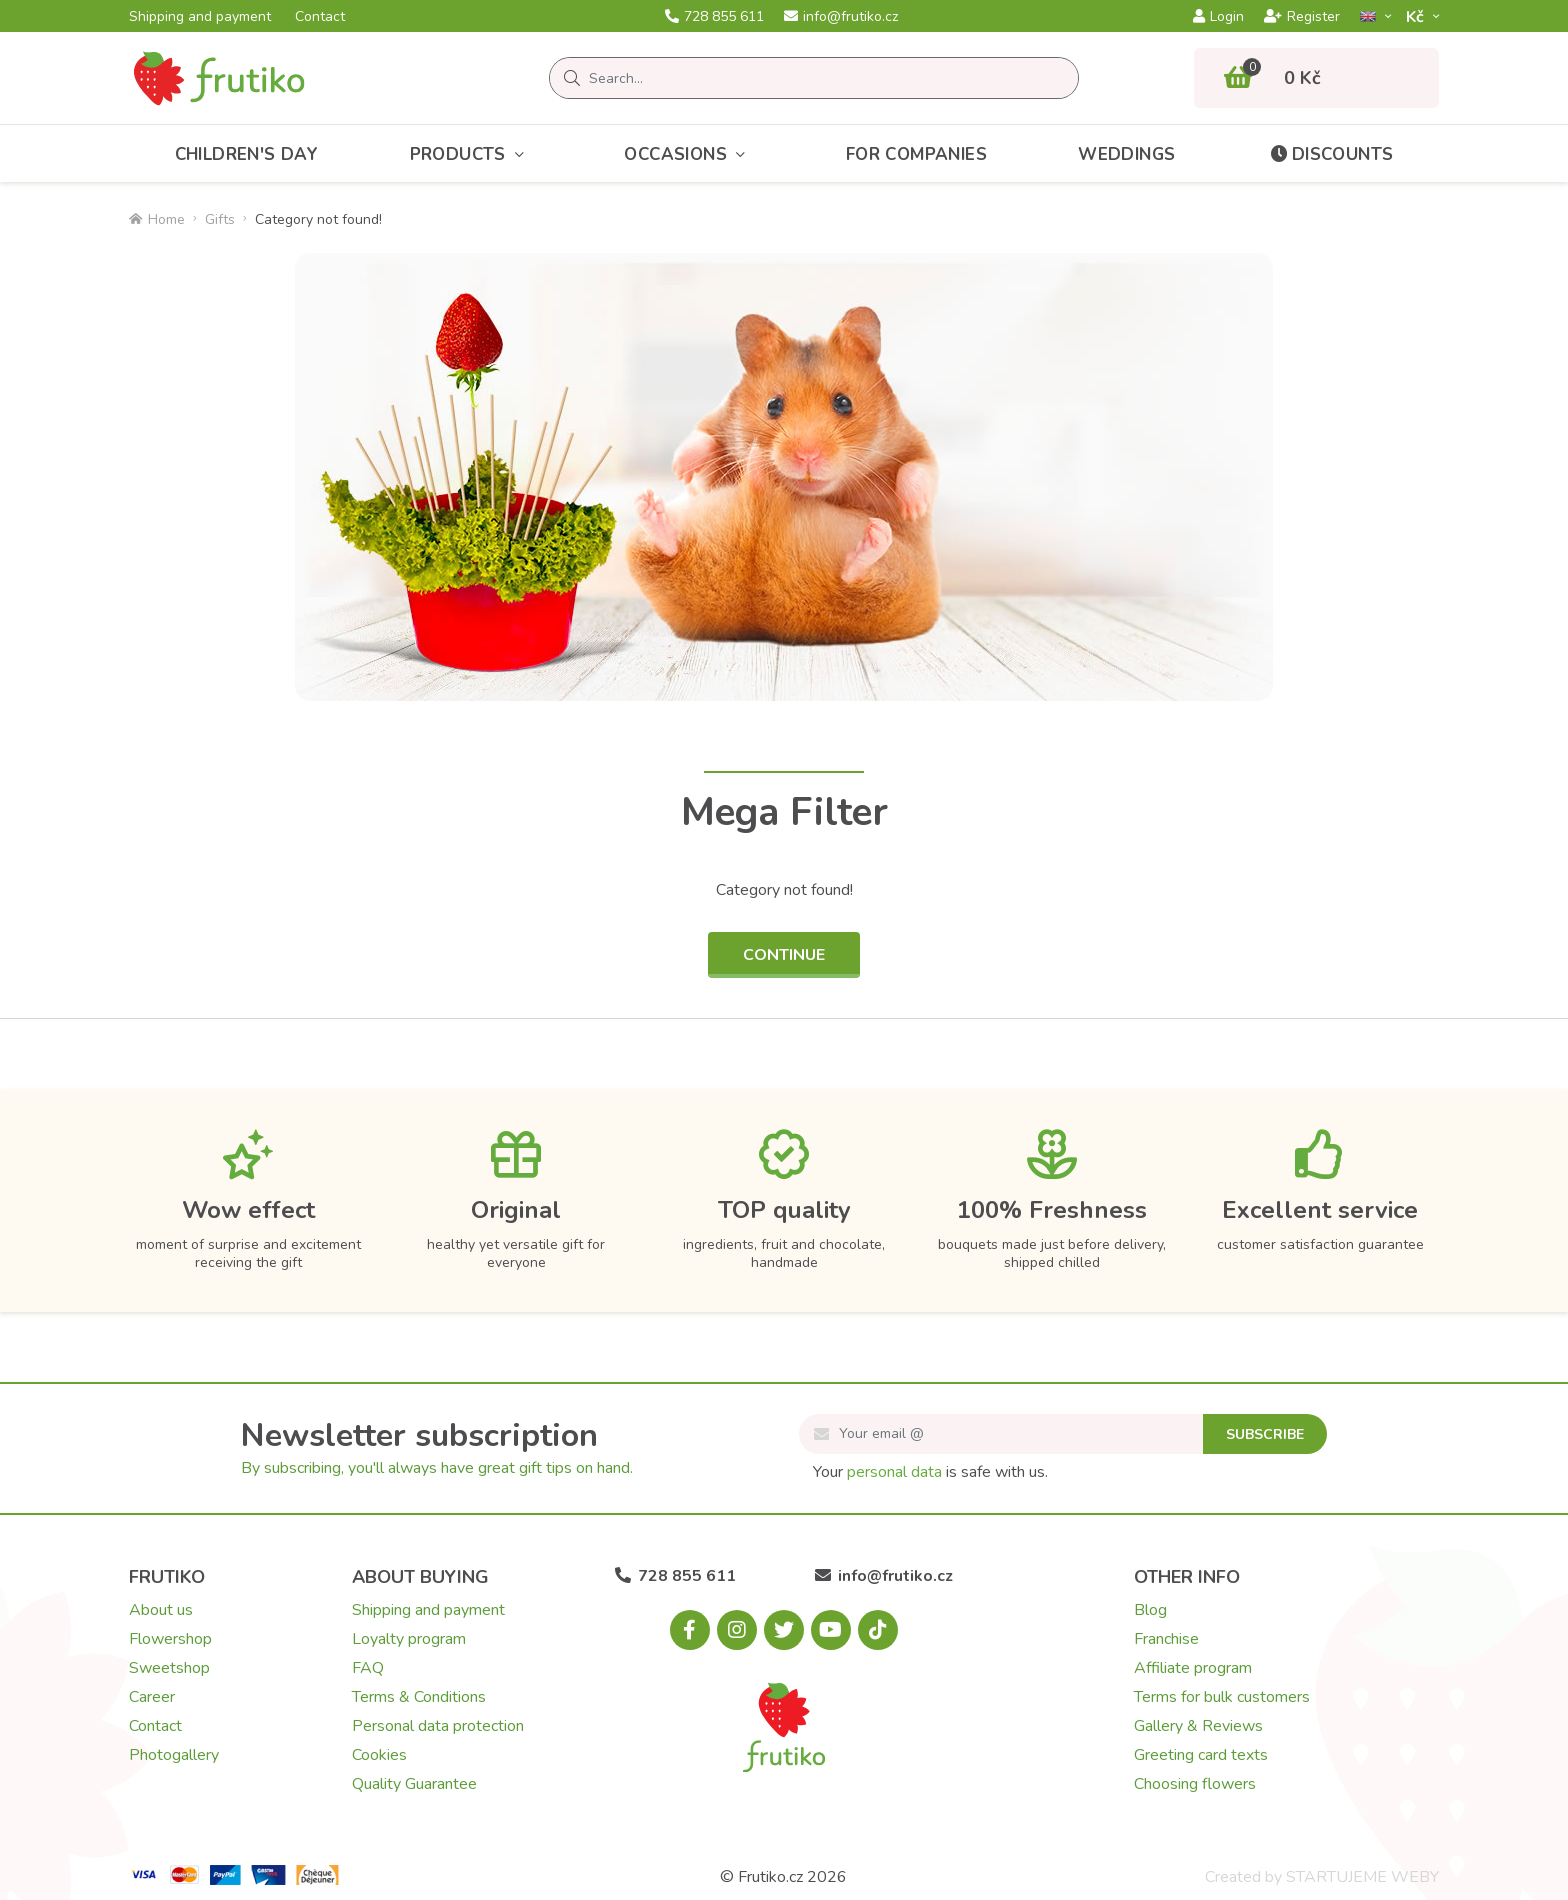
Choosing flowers (1195, 1784)
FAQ (368, 1668)
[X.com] (784, 1630)
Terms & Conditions (419, 1697)
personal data (894, 1472)
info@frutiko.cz (841, 17)
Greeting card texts (1201, 1755)
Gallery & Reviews (1198, 1726)
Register (1302, 17)
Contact (320, 17)
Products (472, 154)
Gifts (220, 219)
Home (157, 219)
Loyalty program (409, 1639)
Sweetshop (169, 1668)
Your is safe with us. (930, 1472)
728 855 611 (714, 17)
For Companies (916, 154)
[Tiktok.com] (878, 1630)
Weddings (1126, 154)
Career (152, 1697)
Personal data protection (438, 1726)
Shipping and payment (200, 17)
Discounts (1330, 154)
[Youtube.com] (831, 1630)
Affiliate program (1193, 1668)
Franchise (1166, 1639)
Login (1218, 17)
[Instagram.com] (737, 1630)
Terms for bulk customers (1222, 1697)
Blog (1150, 1610)
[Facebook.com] (690, 1630)
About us (161, 1610)
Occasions (689, 154)
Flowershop (170, 1639)
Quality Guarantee (414, 1784)
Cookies (379, 1755)
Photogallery (174, 1755)
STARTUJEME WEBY (1362, 1877)
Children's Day (247, 154)
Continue (784, 955)
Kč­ (1417, 16)
